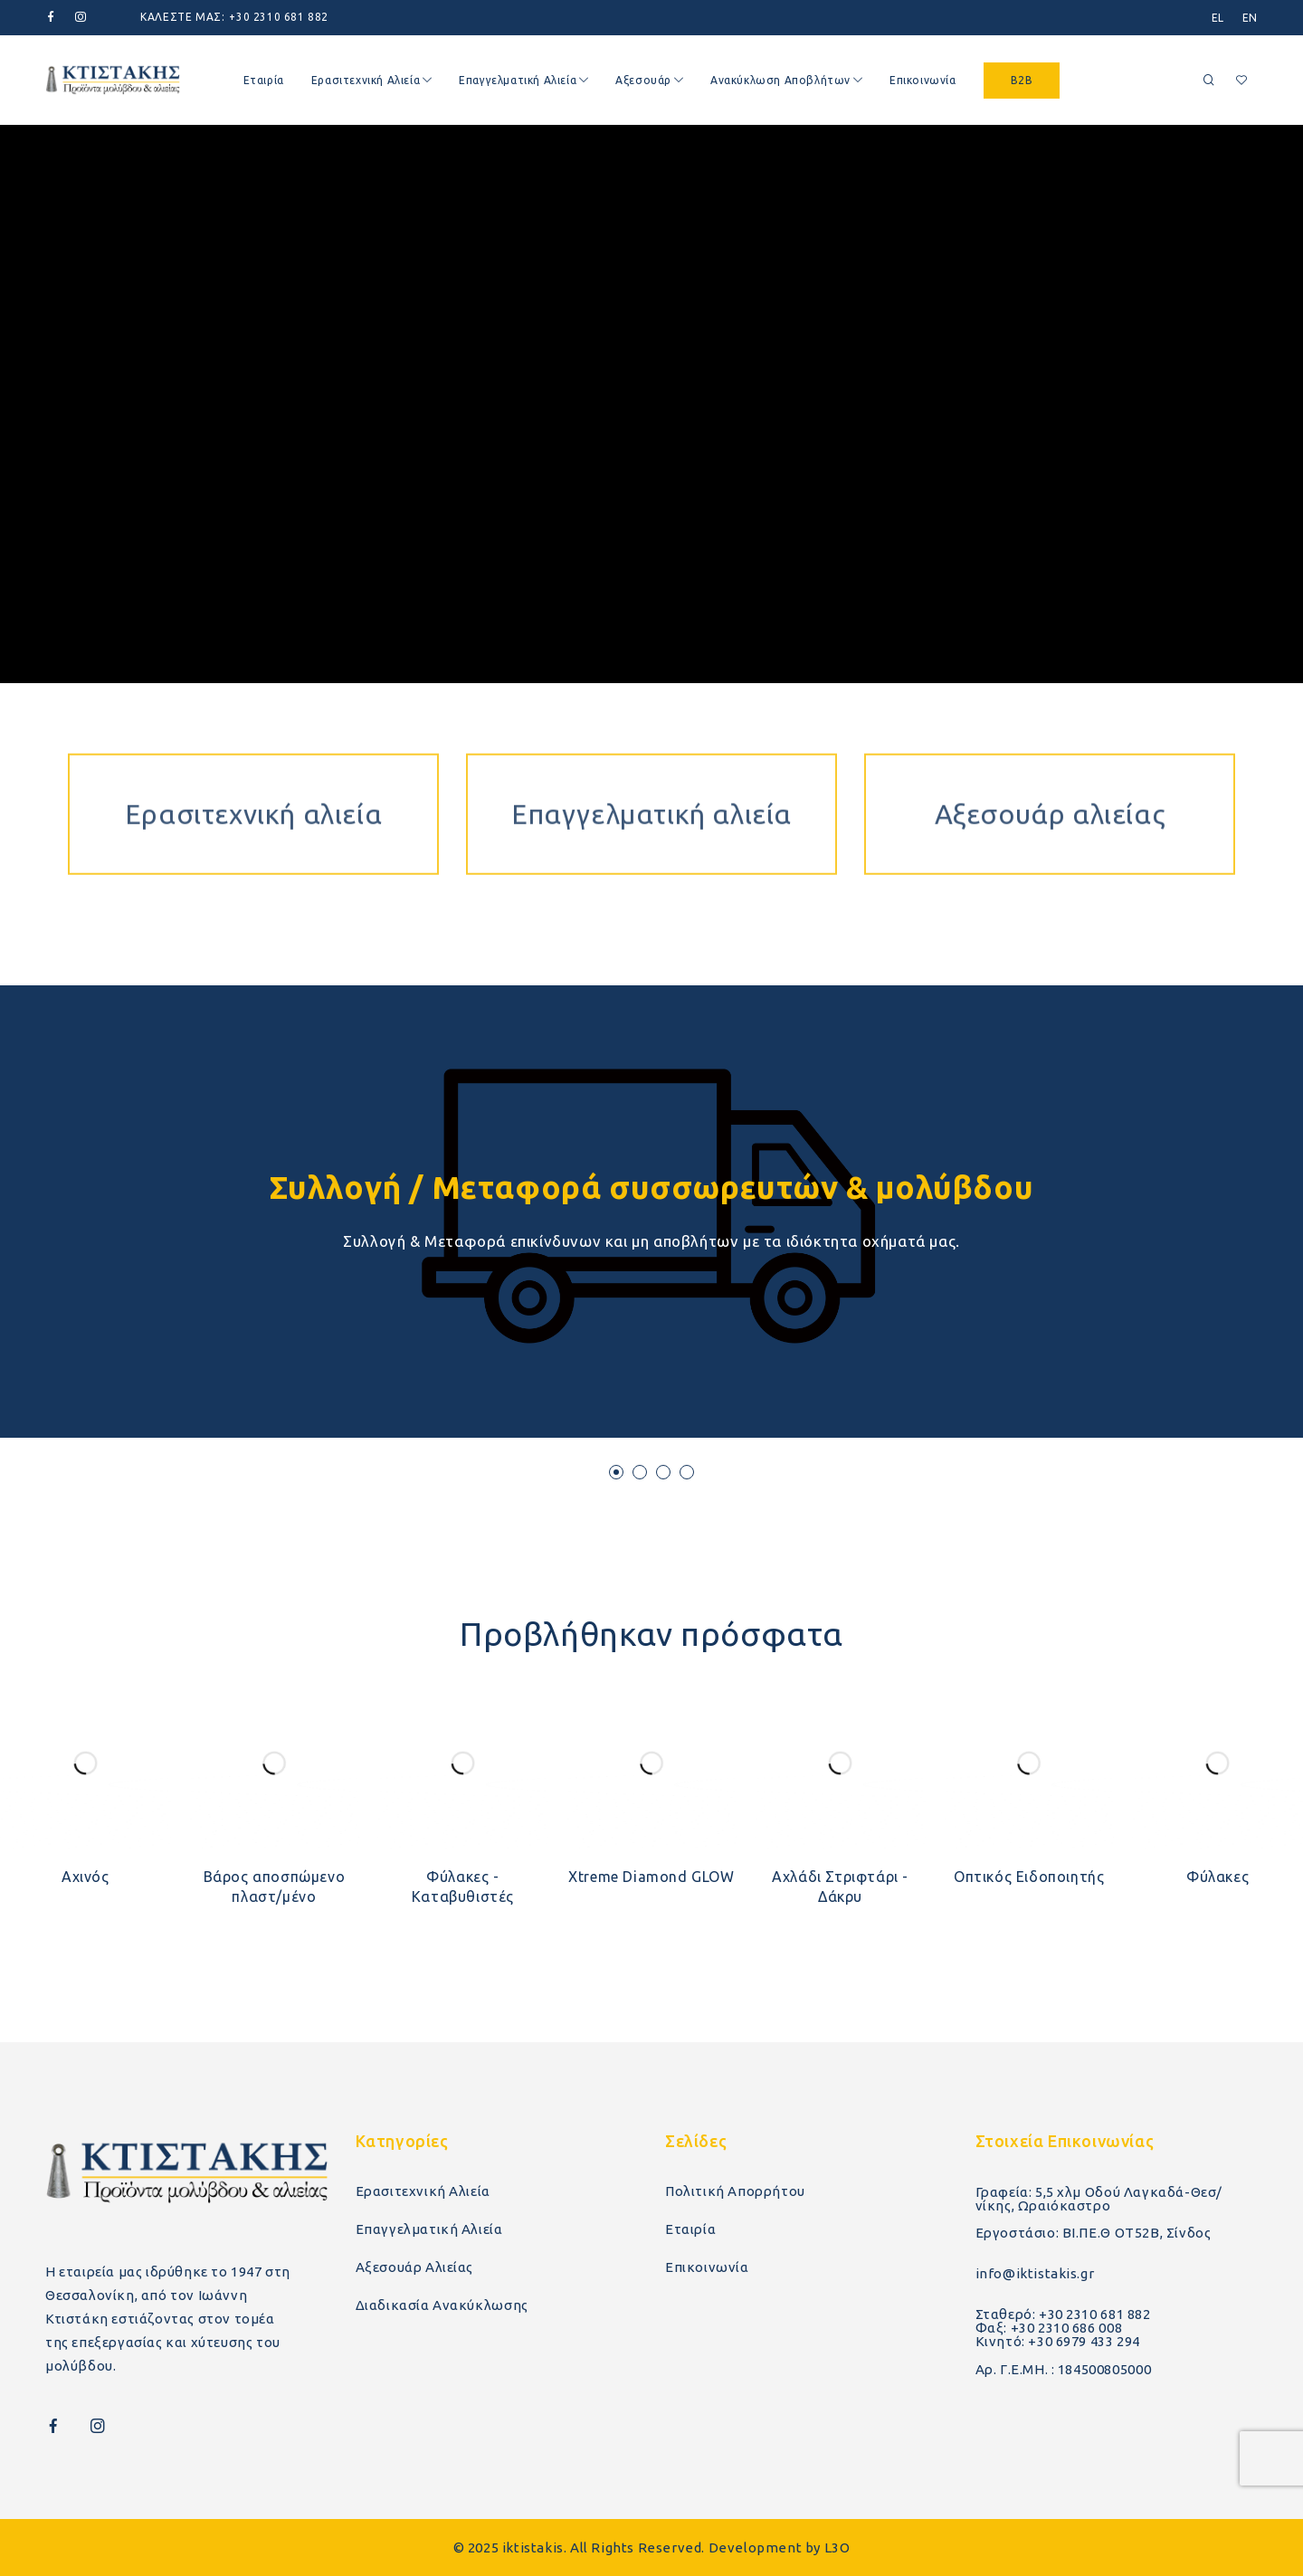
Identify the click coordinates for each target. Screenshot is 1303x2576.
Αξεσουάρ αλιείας (1050, 734)
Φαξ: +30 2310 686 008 (1049, 2327)
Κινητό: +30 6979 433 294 (1057, 2341)
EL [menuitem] (1218, 18)
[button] (616, 1472)
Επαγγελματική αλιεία (651, 734)
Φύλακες (1217, 1876)
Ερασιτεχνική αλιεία (253, 734)
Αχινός (85, 1876)
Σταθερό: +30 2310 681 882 (1063, 2314)
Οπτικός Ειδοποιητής (1029, 1876)
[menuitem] (1218, 17)
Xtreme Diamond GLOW (651, 1876)
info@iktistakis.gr (1035, 2273)
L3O (837, 2547)
